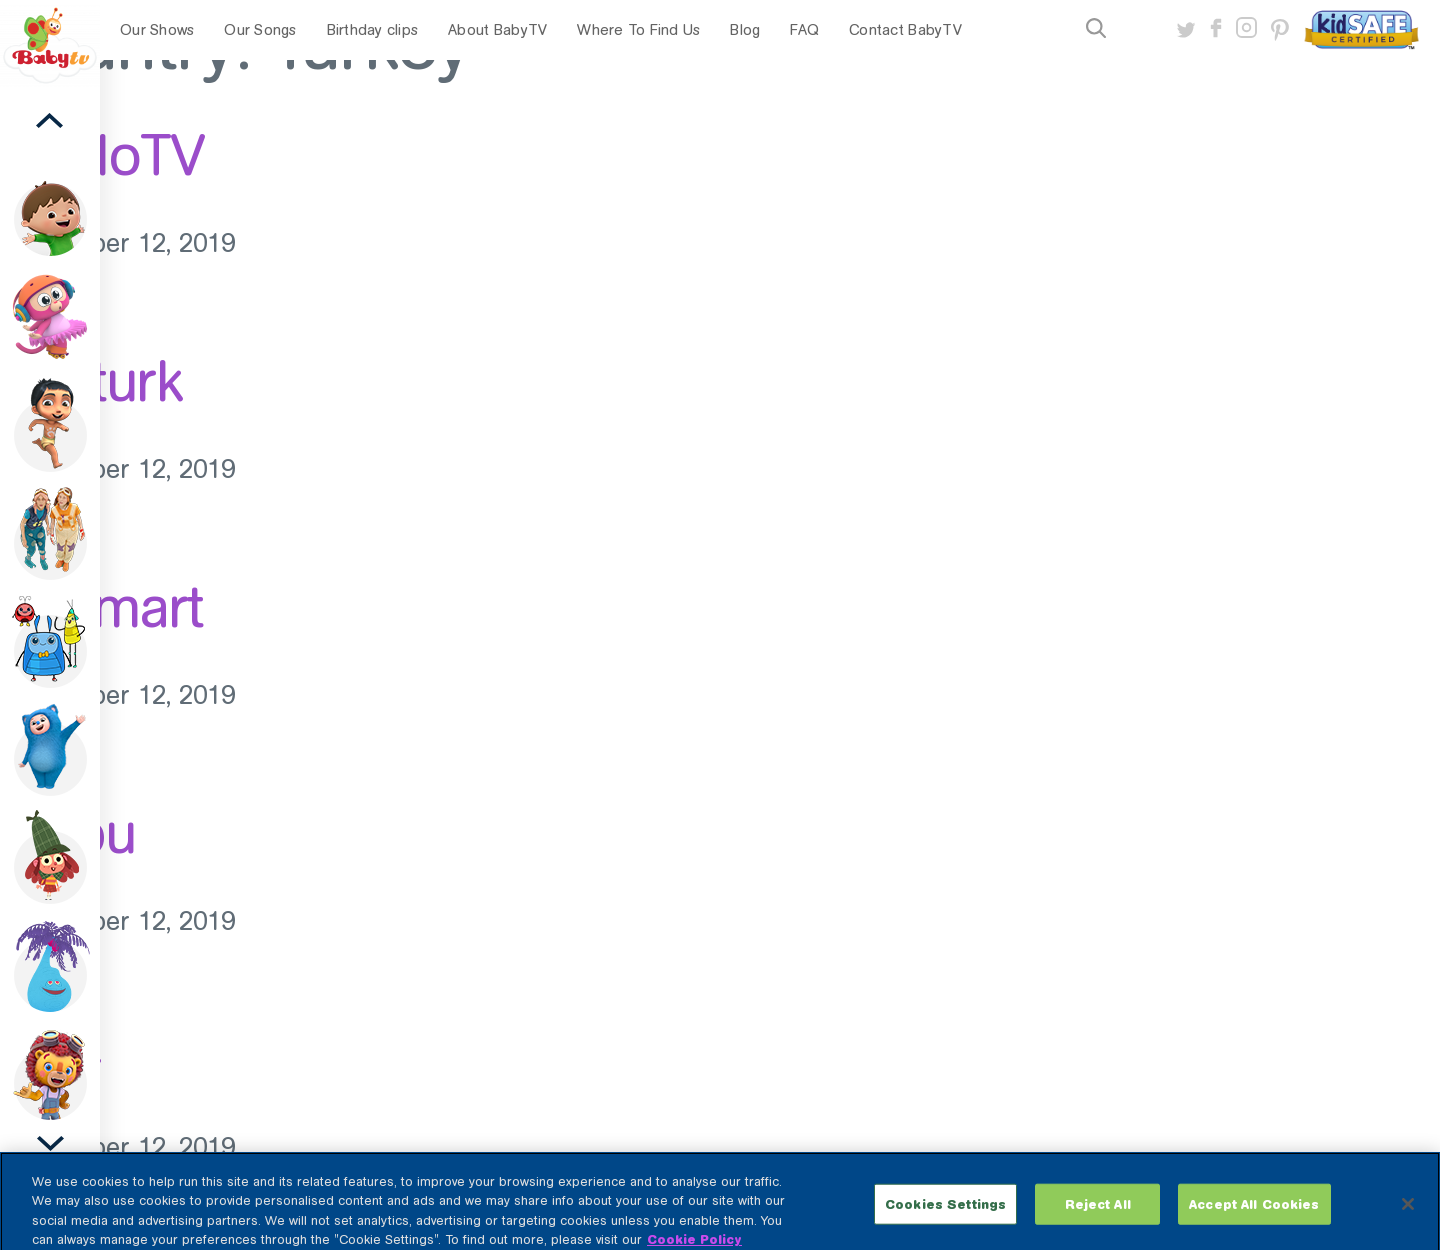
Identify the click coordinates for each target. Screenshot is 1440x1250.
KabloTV (102, 155)
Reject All (1098, 1213)
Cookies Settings (945, 1213)
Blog (745, 30)
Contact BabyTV (905, 30)
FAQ (804, 30)
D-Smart (102, 607)
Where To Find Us (638, 30)
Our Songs (260, 30)
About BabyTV (497, 30)
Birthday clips (373, 30)
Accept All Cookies (1254, 1213)
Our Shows (157, 30)
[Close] (1408, 1214)
